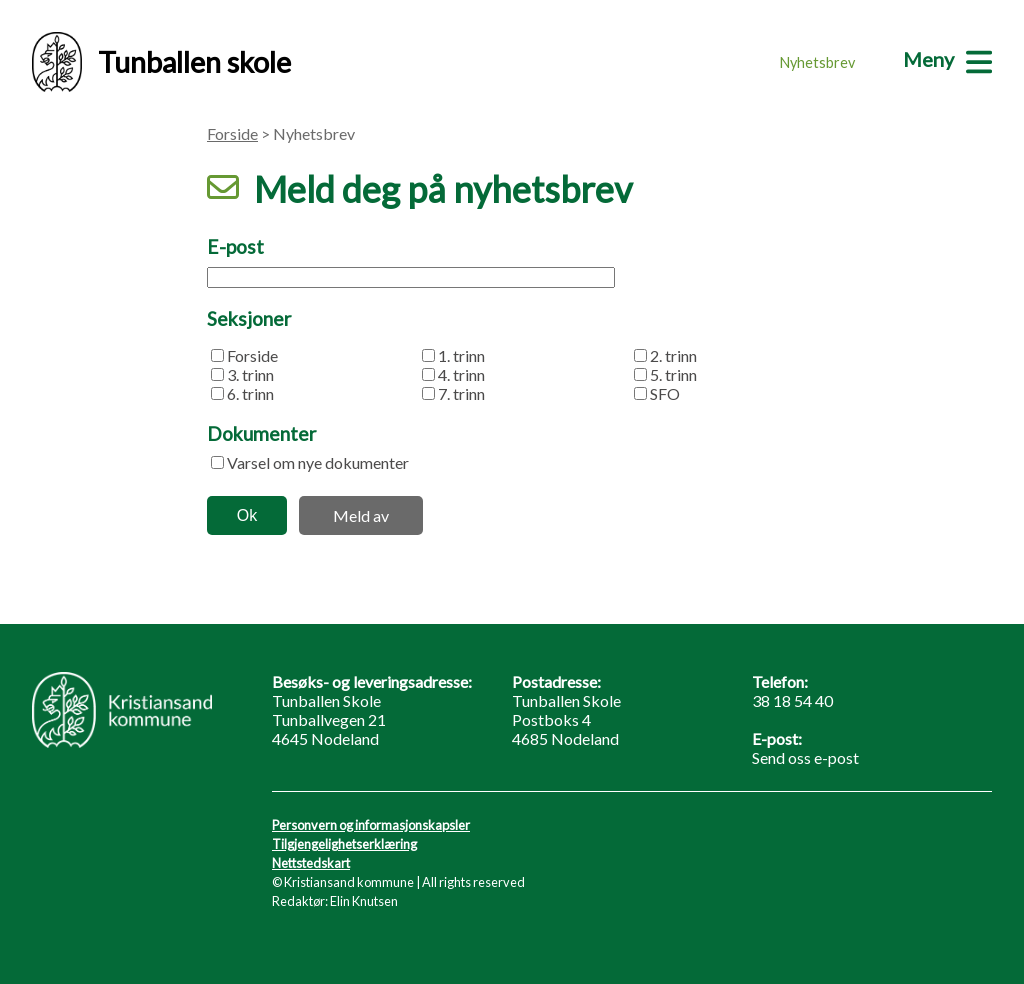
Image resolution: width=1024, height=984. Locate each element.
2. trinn (673, 355)
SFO (665, 393)
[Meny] (947, 59)
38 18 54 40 (792, 700)
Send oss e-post (805, 757)
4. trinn (461, 374)
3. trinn (250, 374)
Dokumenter (261, 433)
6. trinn (250, 393)
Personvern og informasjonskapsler (371, 825)
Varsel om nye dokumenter (318, 462)
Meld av (361, 515)
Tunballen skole (161, 62)
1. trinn (461, 355)
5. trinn (673, 374)
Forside (232, 133)
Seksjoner (249, 318)
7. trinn (461, 393)
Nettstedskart (311, 863)
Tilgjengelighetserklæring (344, 844)
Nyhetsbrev (817, 62)
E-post (235, 246)
